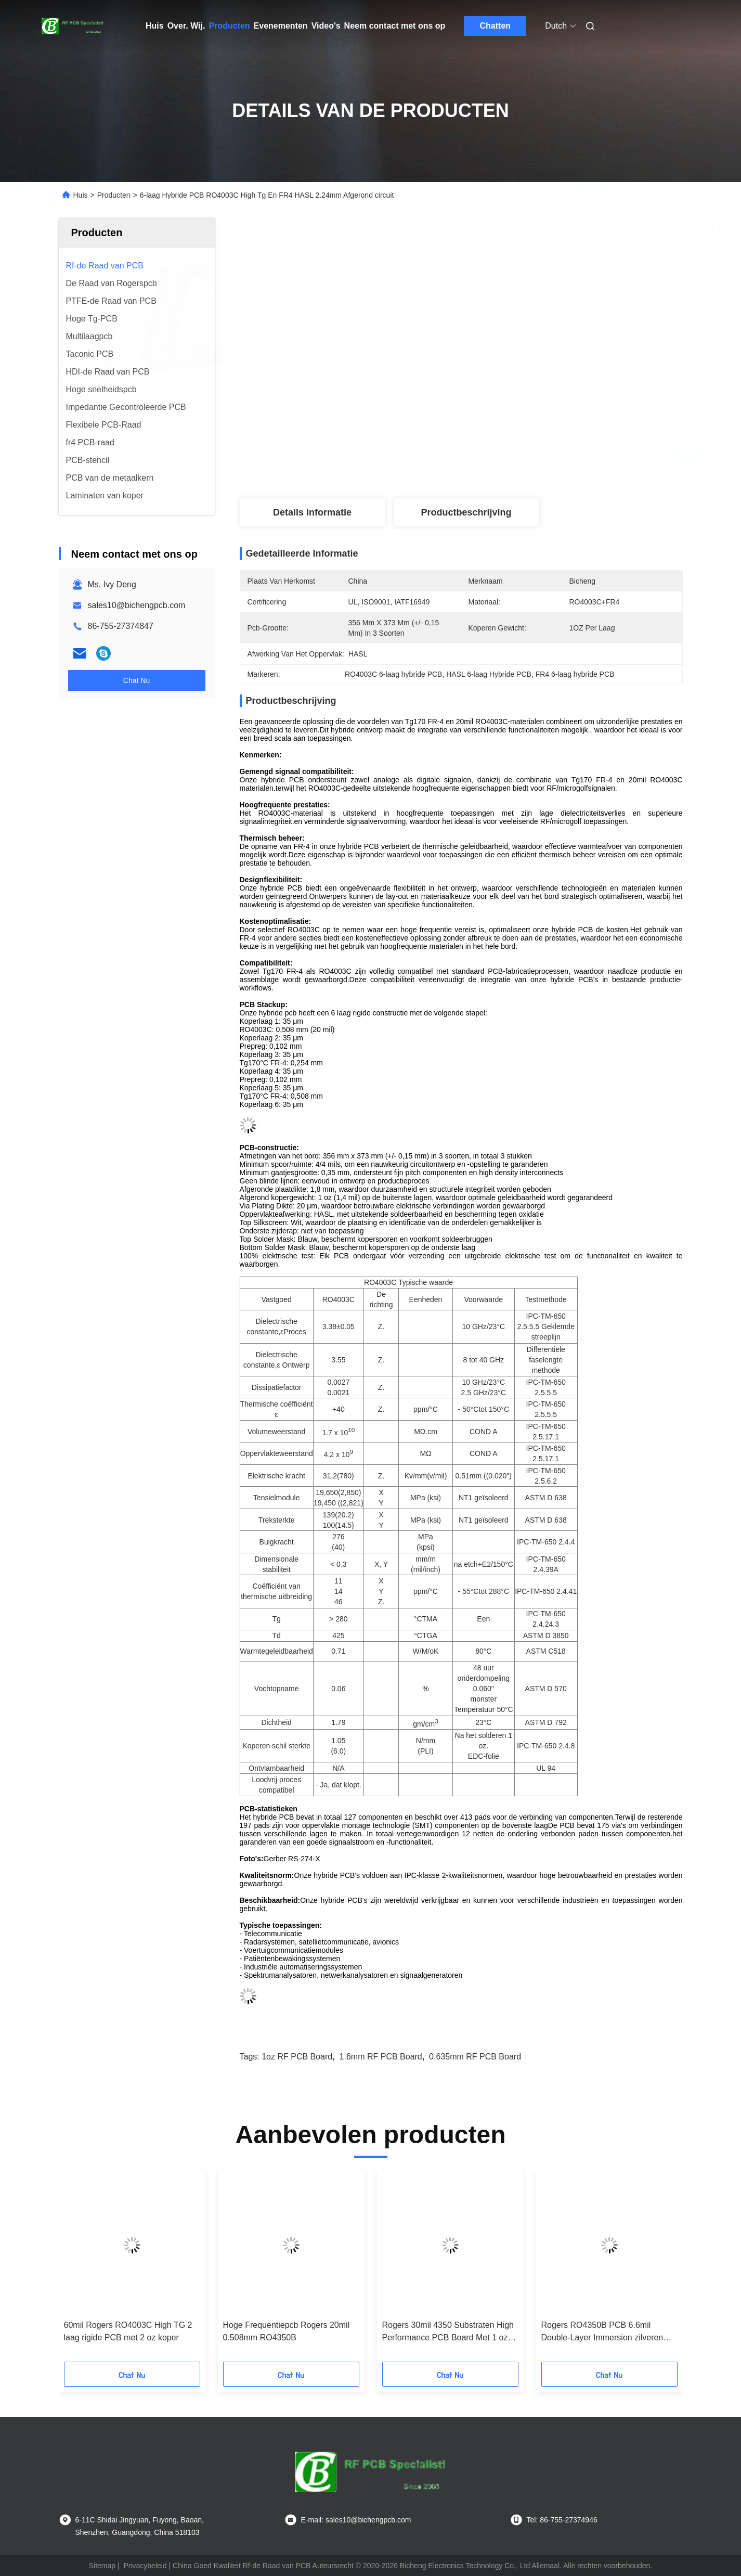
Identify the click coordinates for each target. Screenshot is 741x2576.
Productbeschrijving (466, 512)
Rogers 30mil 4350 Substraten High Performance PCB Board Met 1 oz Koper (448, 2332)
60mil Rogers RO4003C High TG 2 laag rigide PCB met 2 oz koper (128, 2331)
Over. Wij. (186, 25)
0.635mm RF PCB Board (475, 2056)
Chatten (495, 25)
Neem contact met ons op (395, 25)
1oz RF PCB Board (297, 2056)
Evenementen (281, 25)
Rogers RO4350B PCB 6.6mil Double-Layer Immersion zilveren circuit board (602, 2332)
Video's (326, 25)
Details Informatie (312, 512)
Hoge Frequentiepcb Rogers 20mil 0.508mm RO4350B (286, 2331)
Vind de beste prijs (521, 460)
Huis (155, 25)
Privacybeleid (144, 2565)
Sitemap (102, 2565)
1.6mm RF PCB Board (381, 2056)
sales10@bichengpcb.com (137, 605)
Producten (229, 25)
